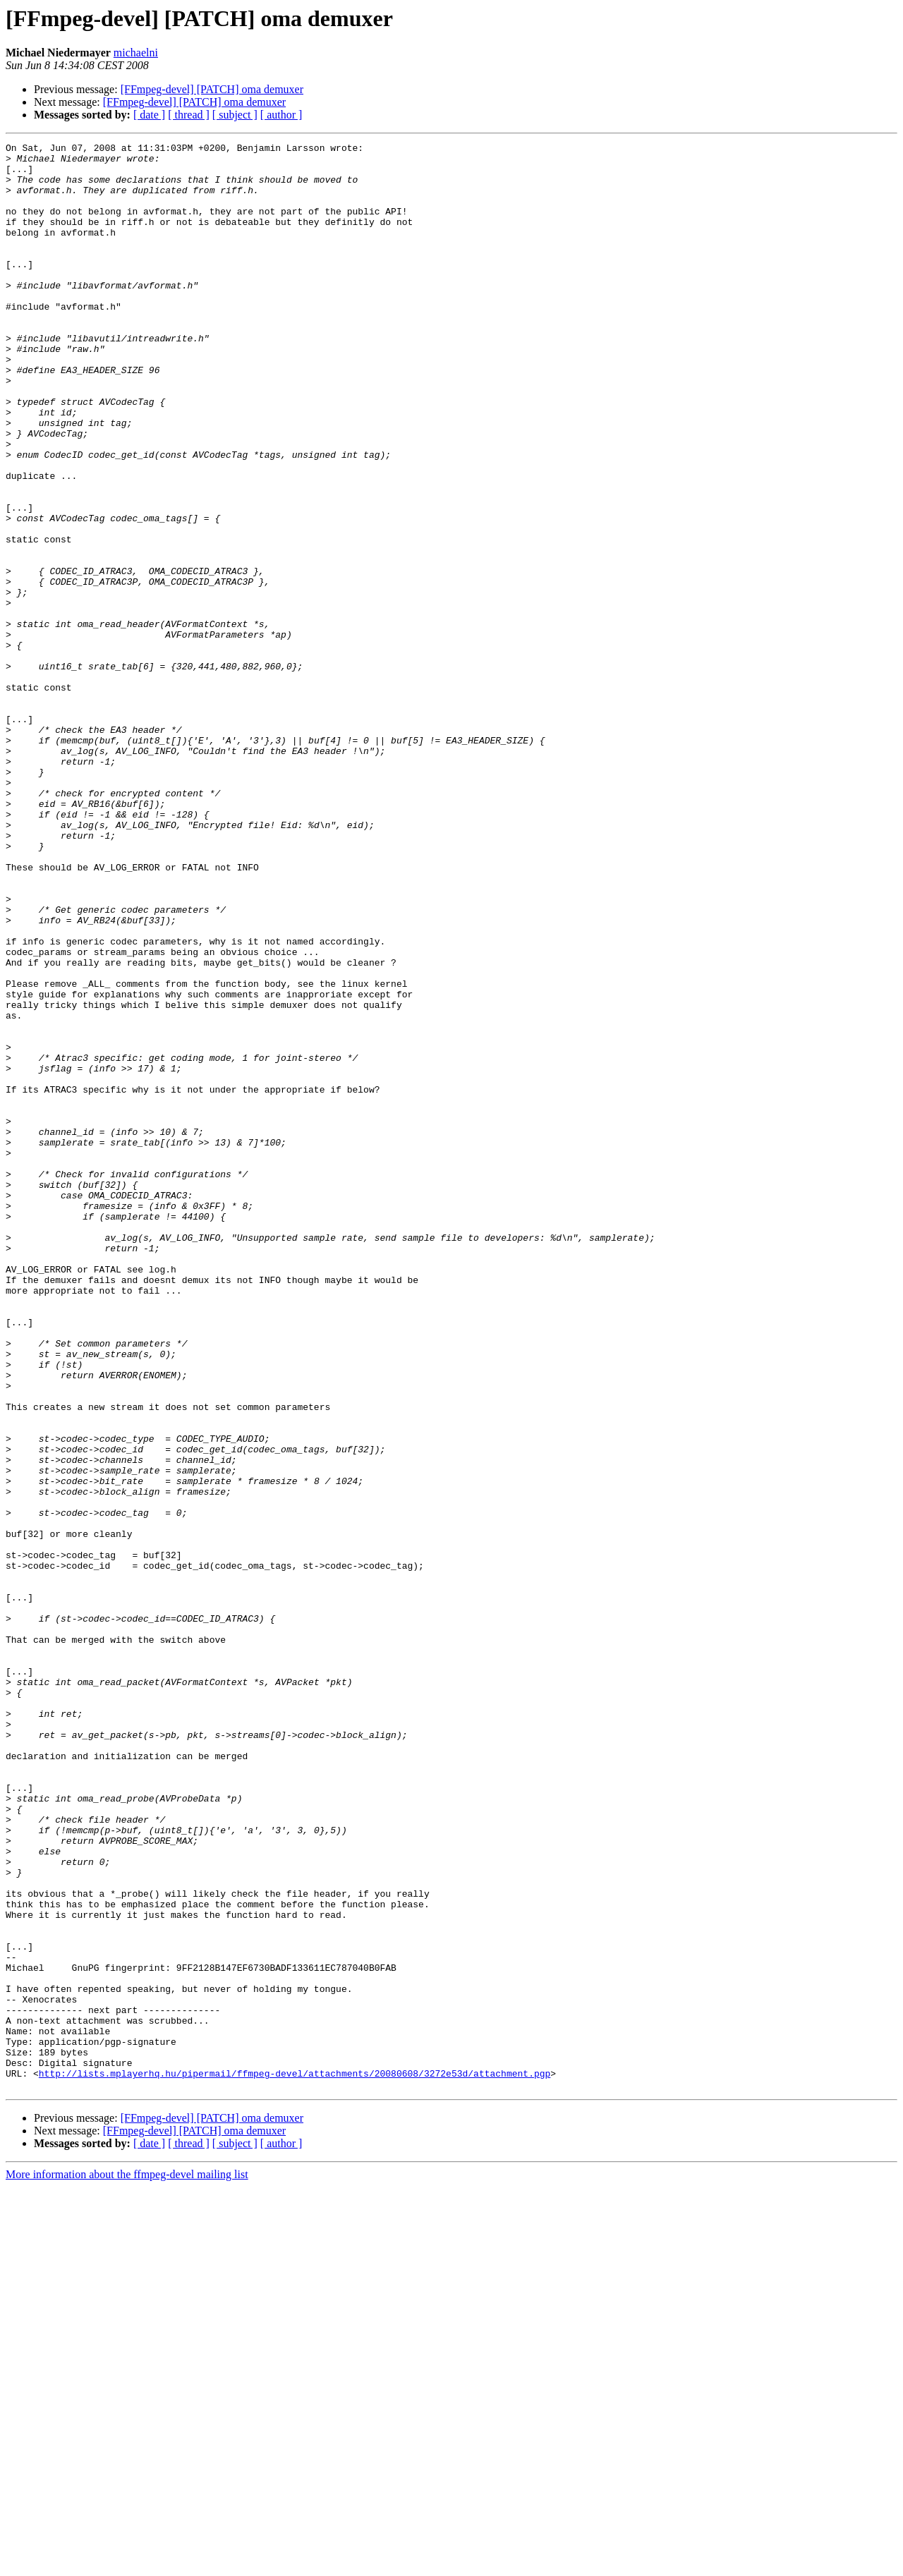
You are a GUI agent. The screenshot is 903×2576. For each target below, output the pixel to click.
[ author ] (281, 115)
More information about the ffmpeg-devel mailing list (127, 2564)
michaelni (136, 53)
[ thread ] (189, 115)
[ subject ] (234, 115)
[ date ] (149, 115)
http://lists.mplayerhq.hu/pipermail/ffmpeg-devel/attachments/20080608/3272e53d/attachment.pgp (294, 2460)
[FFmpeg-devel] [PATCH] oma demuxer (212, 89)
